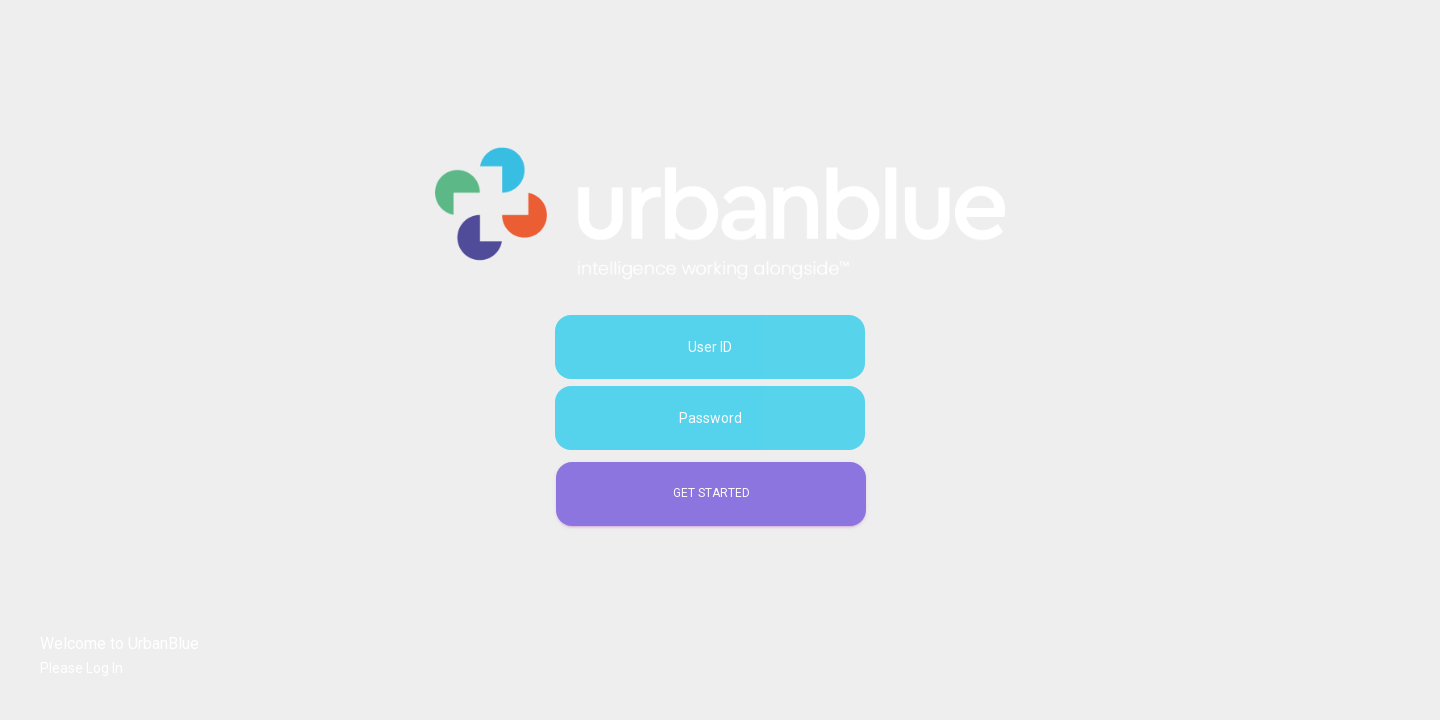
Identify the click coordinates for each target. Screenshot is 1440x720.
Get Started (711, 493)
